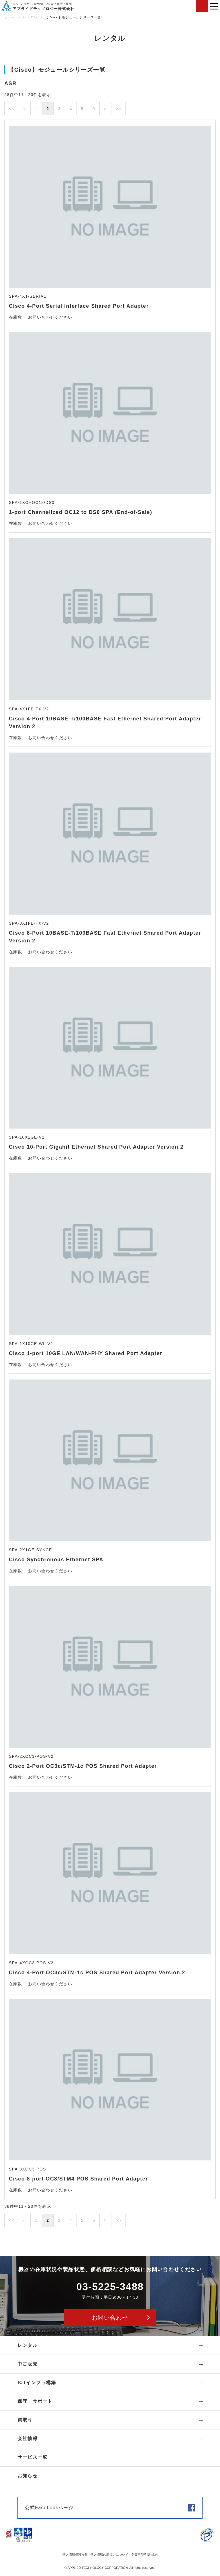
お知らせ (27, 2475)
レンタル (30, 17)
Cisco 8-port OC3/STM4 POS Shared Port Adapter (78, 2179)
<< (11, 108)
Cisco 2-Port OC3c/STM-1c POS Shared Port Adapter (83, 1766)
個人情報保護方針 (75, 2554)
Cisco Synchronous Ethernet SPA (56, 1559)
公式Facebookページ (49, 2507)
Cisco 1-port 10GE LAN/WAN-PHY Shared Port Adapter (85, 1353)
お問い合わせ (202, 6)
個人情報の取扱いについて (109, 2554)
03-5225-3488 (110, 2286)
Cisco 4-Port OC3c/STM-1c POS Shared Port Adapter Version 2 (97, 1972)
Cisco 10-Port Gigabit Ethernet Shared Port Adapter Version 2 (96, 1147)
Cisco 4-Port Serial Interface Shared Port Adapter (79, 306)
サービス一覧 (32, 2457)
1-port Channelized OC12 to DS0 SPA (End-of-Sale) (80, 512)
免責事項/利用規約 (144, 2554)
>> (118, 108)
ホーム (9, 17)
